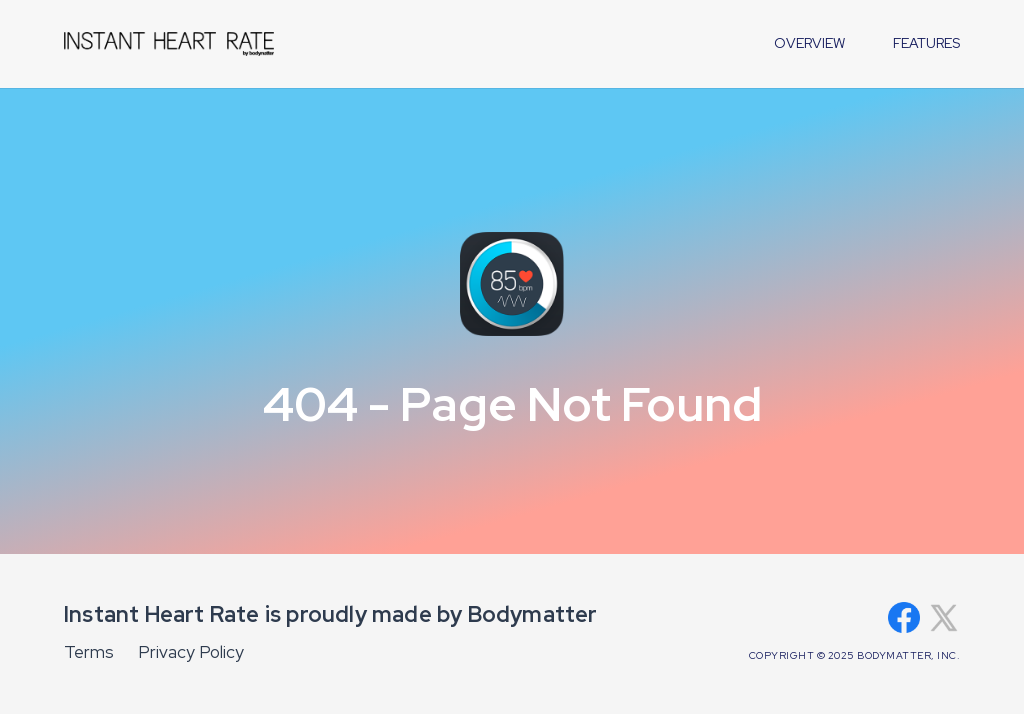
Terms (89, 652)
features (926, 43)
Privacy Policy (191, 652)
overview (809, 43)
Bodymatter (533, 614)
